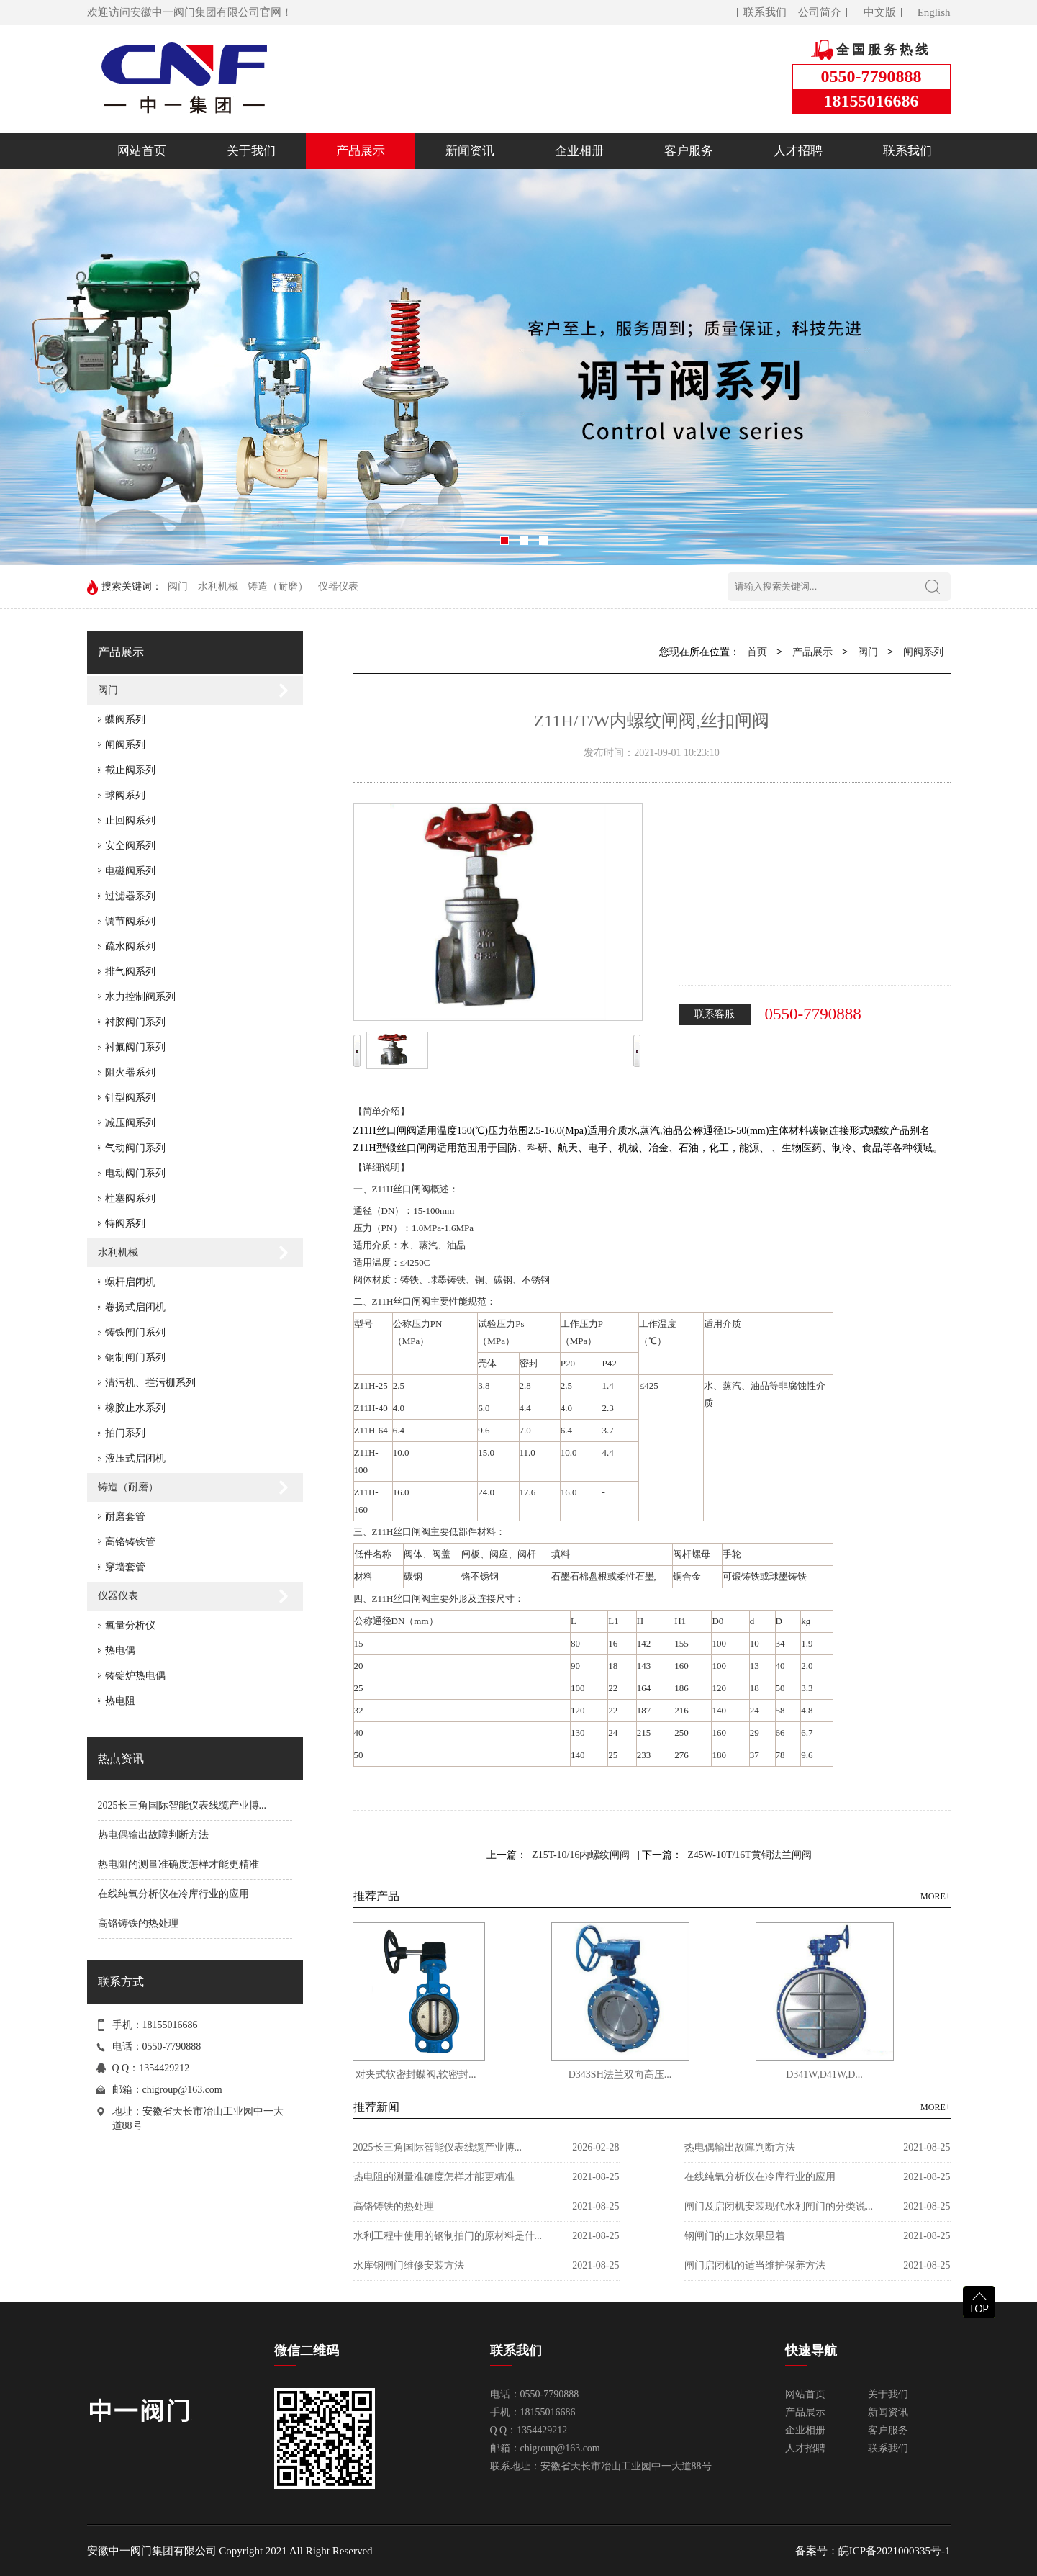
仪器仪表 (338, 586)
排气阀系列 (130, 971)
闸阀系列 (125, 744)
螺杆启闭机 (130, 1281)
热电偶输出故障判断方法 (153, 1834)
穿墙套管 (125, 1567)
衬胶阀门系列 (135, 1022)
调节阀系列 (130, 921)
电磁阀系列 (130, 870)
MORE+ (935, 1896)
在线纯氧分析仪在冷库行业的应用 (173, 1893)
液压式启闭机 (135, 1458)
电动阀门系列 (135, 1173)
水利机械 (218, 586)
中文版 (880, 12)
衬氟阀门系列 (135, 1047)
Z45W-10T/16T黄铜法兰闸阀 (749, 1855)
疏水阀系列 (130, 946)
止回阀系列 (130, 820)
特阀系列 (125, 1223)
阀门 (178, 586)
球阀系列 (125, 795)
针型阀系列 (130, 1097)
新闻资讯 (469, 151)
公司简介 (819, 12)
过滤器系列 (130, 896)
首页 (757, 652)
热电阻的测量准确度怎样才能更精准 (178, 1864)
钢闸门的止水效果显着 (734, 2235)
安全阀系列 (130, 845)
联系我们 (765, 12)
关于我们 (251, 151)
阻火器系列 (130, 1072)
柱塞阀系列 (130, 1198)
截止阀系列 (130, 770)
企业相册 (579, 151)
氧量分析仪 (130, 1625)
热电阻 (120, 1700)
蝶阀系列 (125, 719)
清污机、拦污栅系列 (150, 1382)
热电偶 (120, 1650)
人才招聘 (798, 151)
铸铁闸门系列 (135, 1332)
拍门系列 (125, 1433)
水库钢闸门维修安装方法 (408, 2265)
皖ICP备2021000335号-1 (894, 2551)
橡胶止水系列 (135, 1407)
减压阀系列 (130, 1122)
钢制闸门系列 (135, 1357)
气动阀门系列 (135, 1148)
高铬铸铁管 (130, 1541)
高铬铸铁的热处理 (138, 1923)
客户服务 (688, 151)
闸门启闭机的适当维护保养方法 (754, 2265)
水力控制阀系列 (140, 996)
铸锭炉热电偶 (135, 1675)
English (934, 12)
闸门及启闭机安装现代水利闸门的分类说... (779, 2206)
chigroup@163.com (182, 2089)
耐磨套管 (125, 1516)
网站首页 (141, 151)
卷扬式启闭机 (135, 1307)
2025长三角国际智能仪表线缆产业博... (182, 1805)
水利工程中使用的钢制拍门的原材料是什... (448, 2235)
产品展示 (360, 151)
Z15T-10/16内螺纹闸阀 (581, 1855)
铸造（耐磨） (278, 586)
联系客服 (714, 1014)
